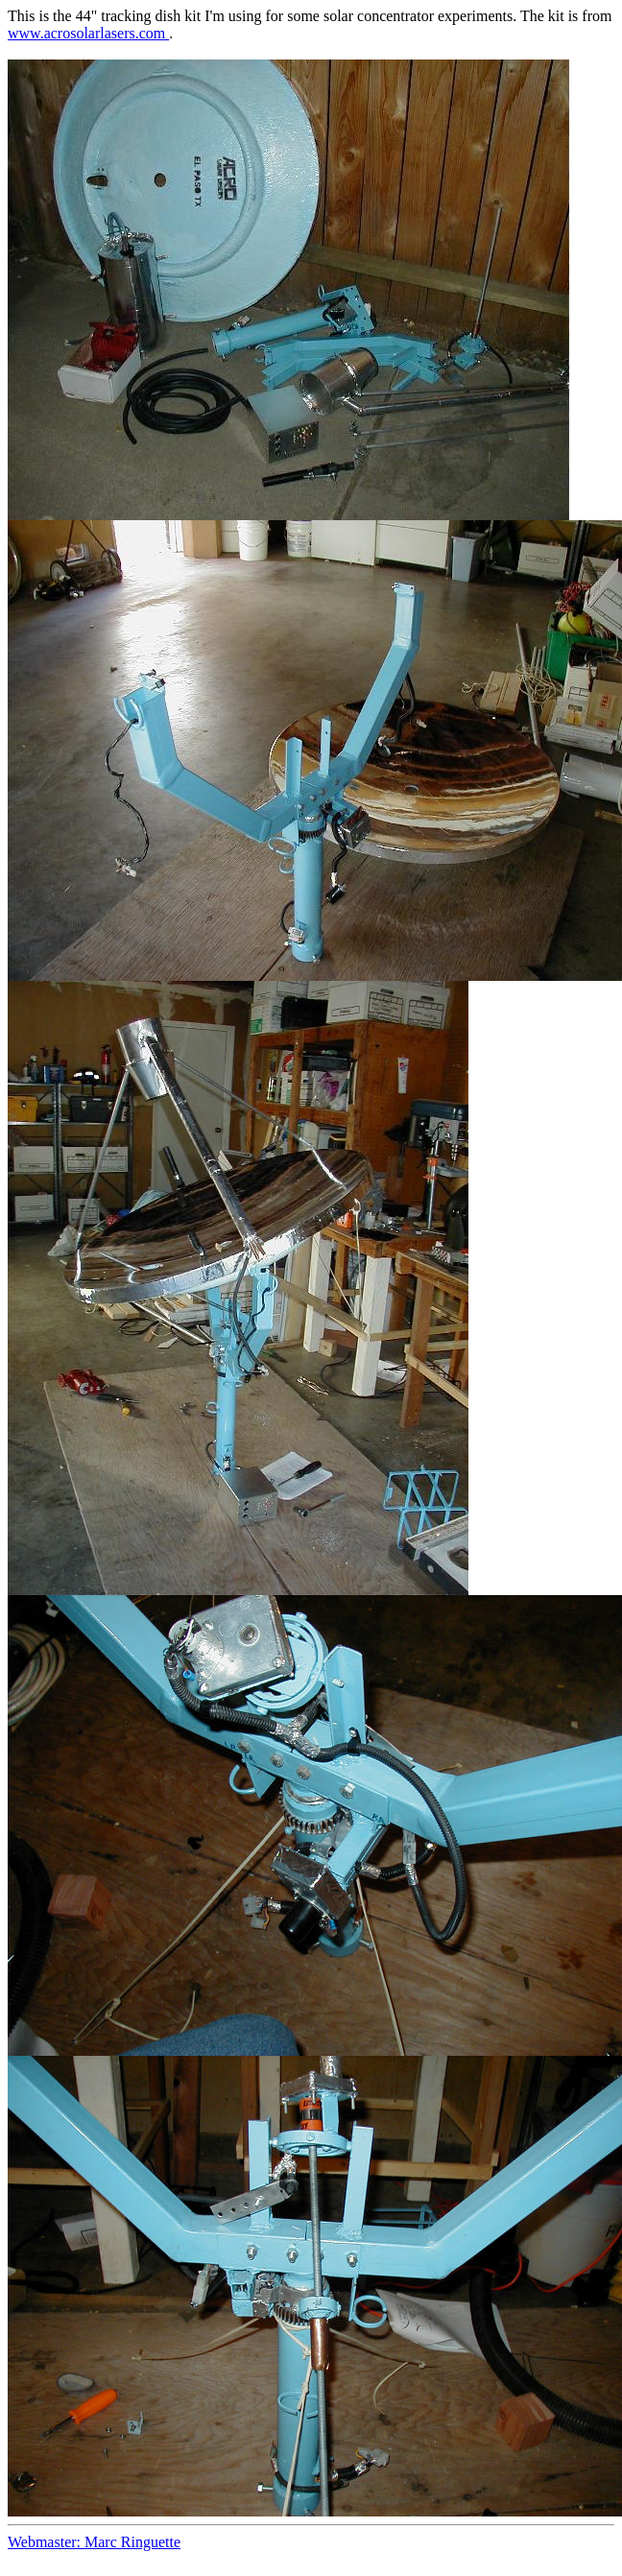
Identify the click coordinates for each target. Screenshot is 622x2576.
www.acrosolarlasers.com (88, 33)
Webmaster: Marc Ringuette (94, 2542)
